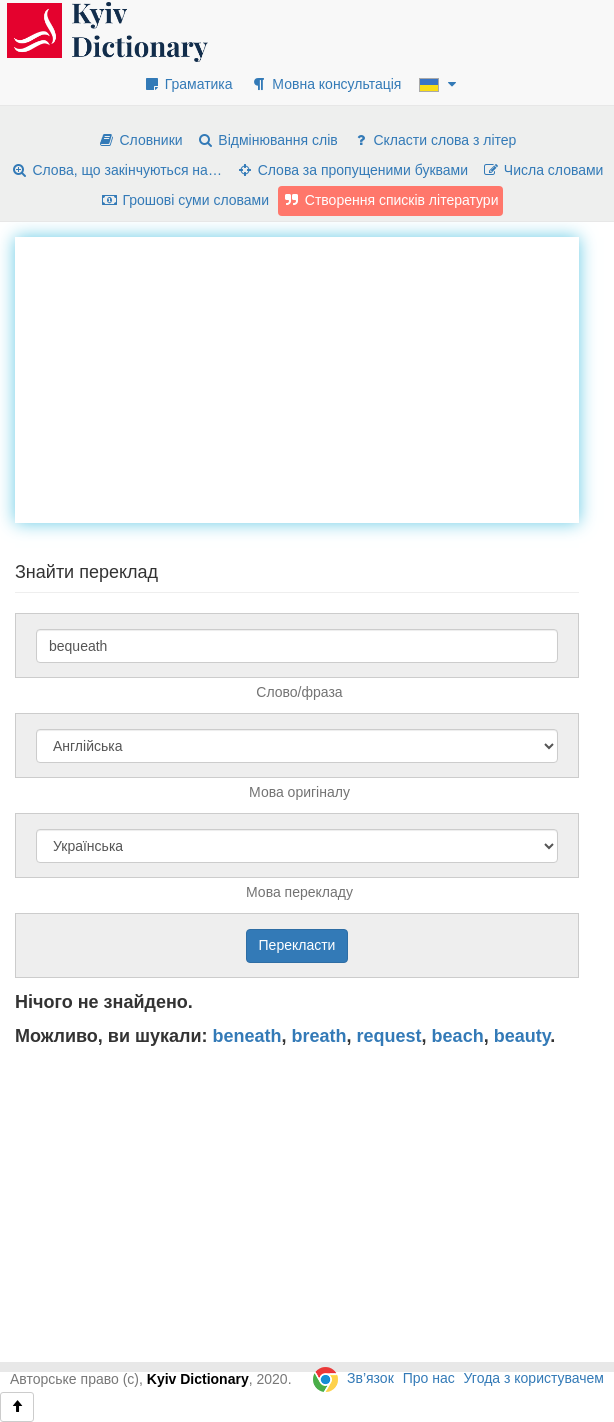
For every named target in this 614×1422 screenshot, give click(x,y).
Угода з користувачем (534, 1378)
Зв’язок (370, 1378)
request (389, 1036)
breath (319, 1036)
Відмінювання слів (267, 140)
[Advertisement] (314, 377)
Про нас (429, 1378)
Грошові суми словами (185, 200)
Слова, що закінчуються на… (116, 170)
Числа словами (543, 170)
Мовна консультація (325, 84)
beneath (247, 1036)
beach (458, 1036)
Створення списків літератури (391, 200)
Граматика (188, 84)
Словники (140, 140)
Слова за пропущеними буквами (352, 170)
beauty (522, 1036)
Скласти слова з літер (434, 140)
